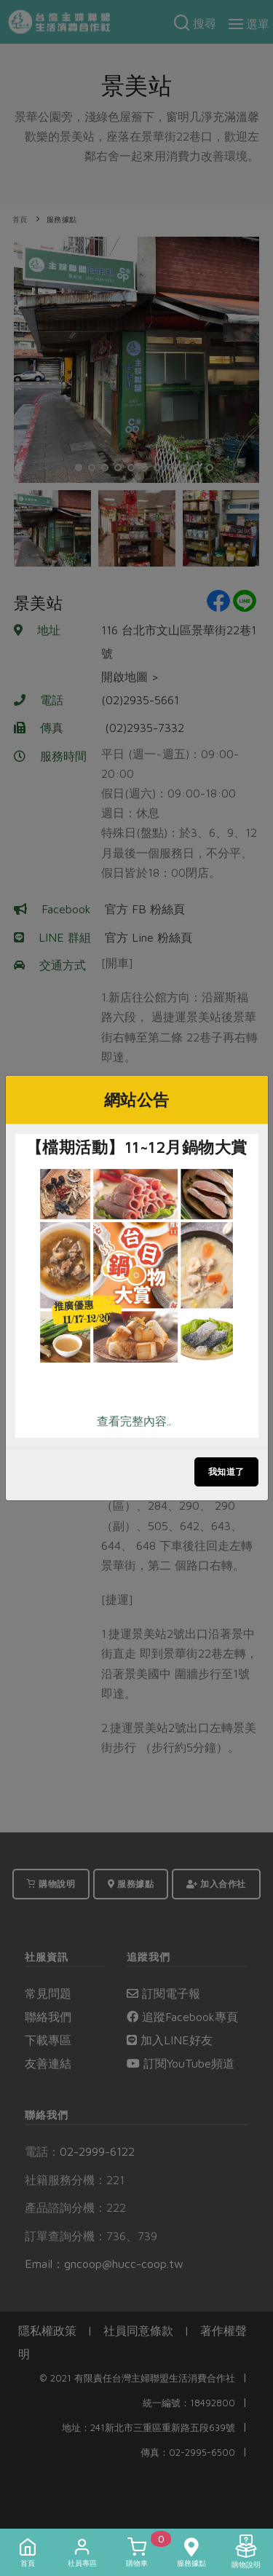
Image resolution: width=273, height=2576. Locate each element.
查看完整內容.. (134, 1420)
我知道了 (226, 1471)
